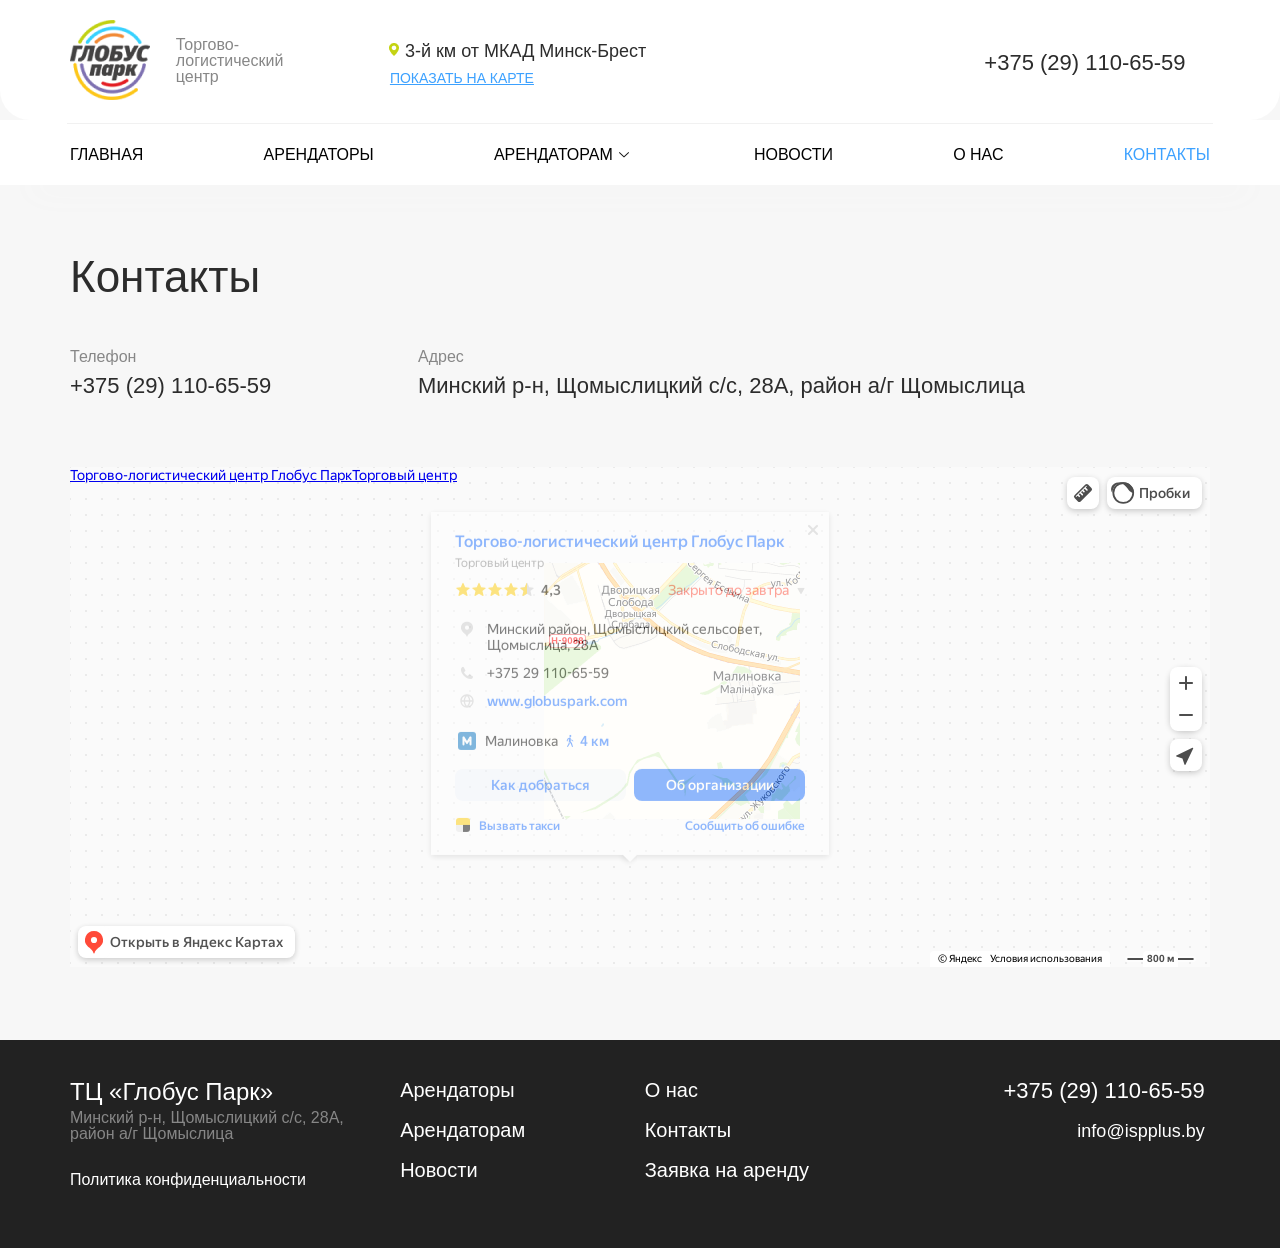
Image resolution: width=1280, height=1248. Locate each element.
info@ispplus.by (1140, 1131)
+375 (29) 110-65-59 (1084, 62)
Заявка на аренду (727, 1170)
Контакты (1167, 154)
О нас (978, 154)
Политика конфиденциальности (188, 1179)
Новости (793, 154)
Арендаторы (319, 154)
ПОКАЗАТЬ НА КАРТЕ (462, 78)
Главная (106, 154)
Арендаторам (564, 154)
